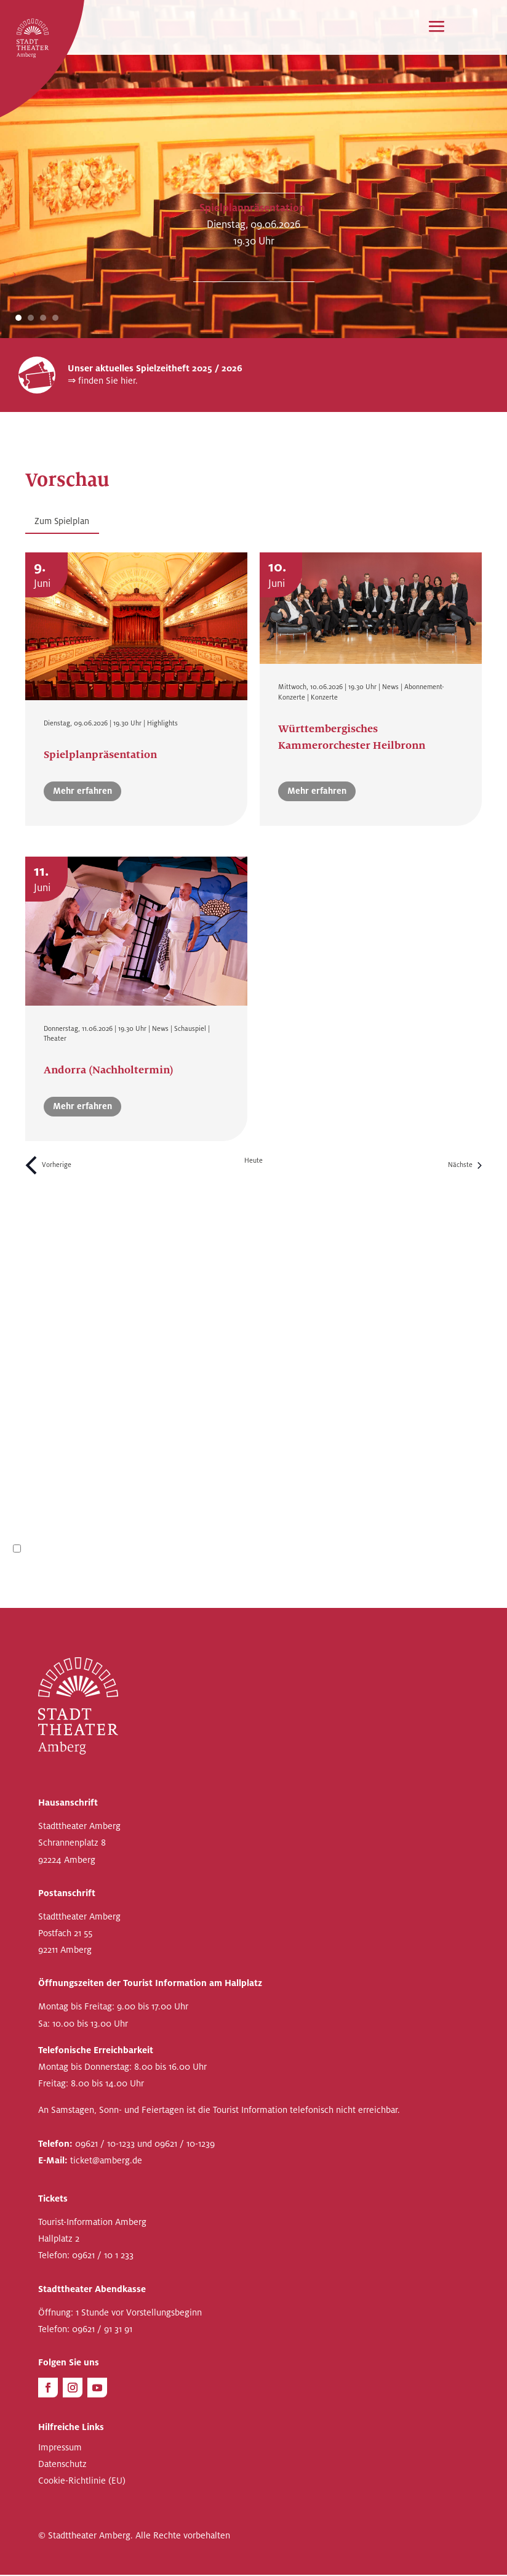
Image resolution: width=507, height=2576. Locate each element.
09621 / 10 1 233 (103, 2256)
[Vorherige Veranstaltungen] (48, 1166)
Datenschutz (62, 2465)
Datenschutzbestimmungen (101, 1549)
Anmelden (460, 1577)
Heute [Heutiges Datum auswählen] (253, 1162)
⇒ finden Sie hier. (103, 380)
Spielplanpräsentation (252, 207)
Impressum (60, 2449)
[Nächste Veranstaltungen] (465, 1166)
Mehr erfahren (82, 792)
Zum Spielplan (63, 521)
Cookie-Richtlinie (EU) (82, 2482)
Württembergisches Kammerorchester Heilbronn (351, 738)
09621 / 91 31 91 (102, 2330)
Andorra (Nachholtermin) (109, 1071)
